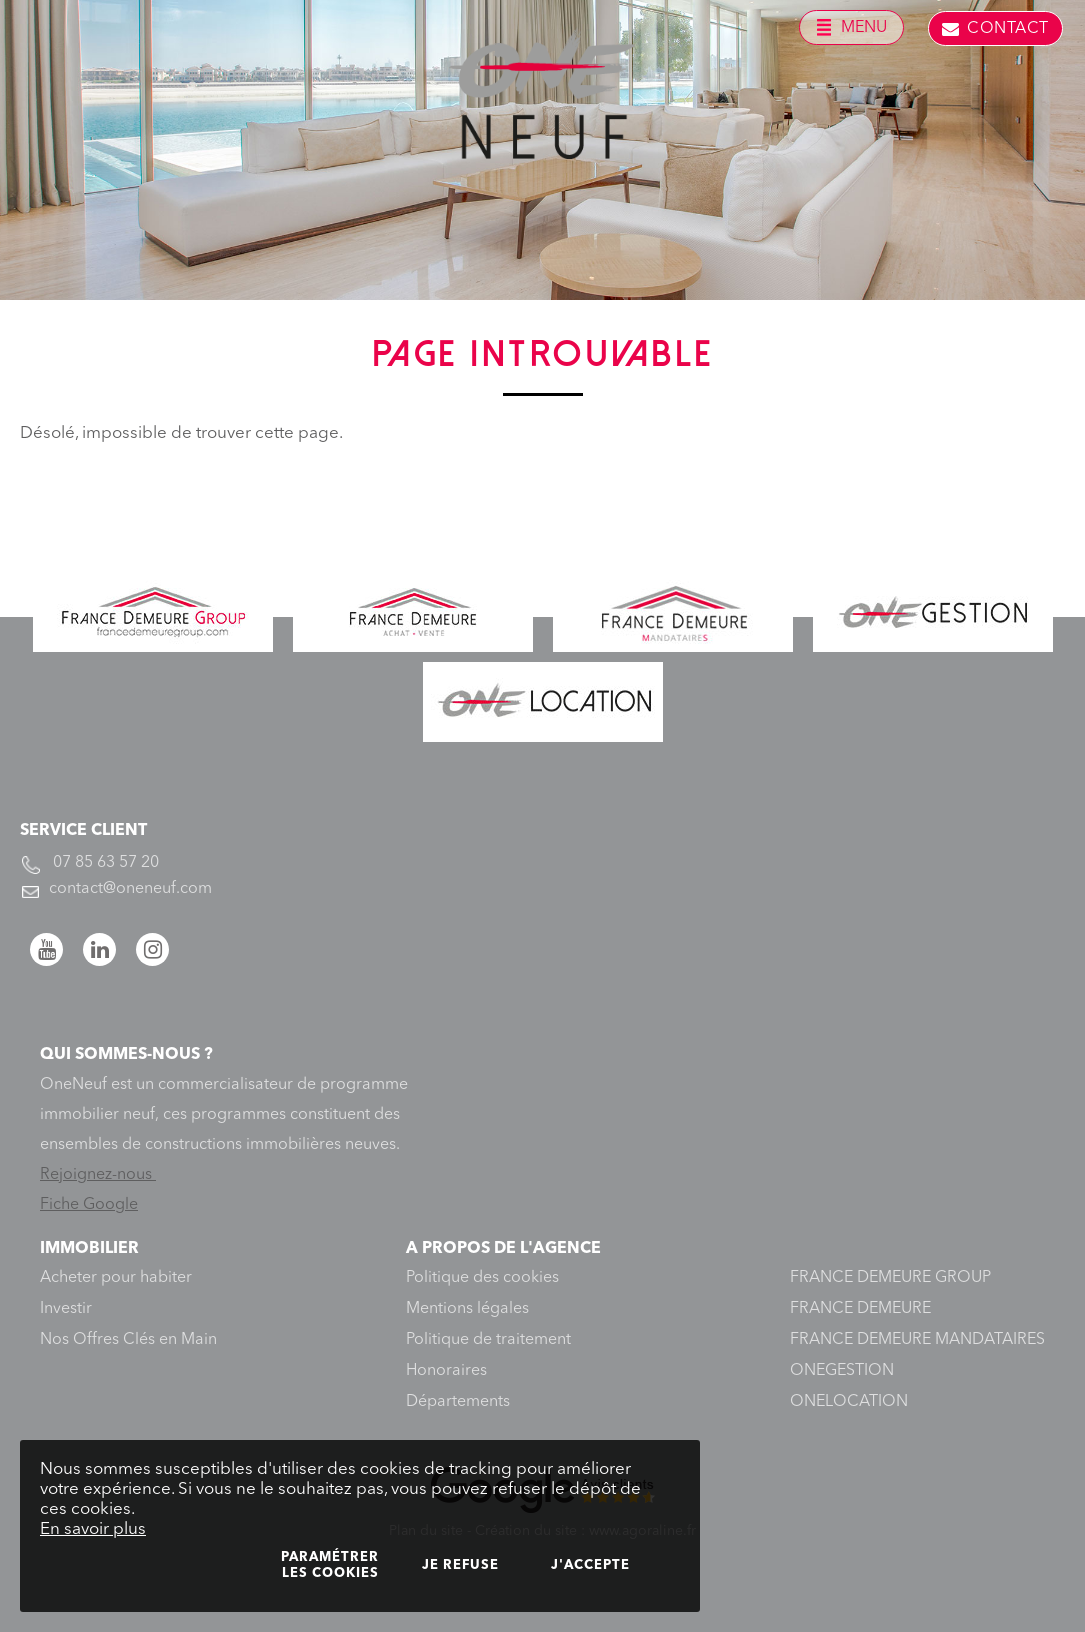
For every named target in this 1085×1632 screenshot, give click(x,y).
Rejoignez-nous (98, 1175)
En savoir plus (93, 1529)
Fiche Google (89, 1205)
